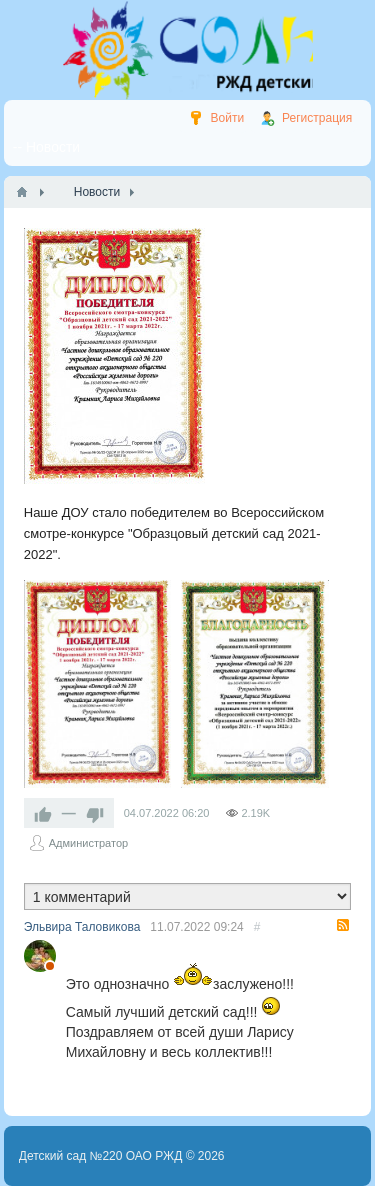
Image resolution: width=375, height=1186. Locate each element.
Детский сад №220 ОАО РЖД (101, 1156)
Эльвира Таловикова (82, 927)
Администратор (88, 843)
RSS (343, 925)
